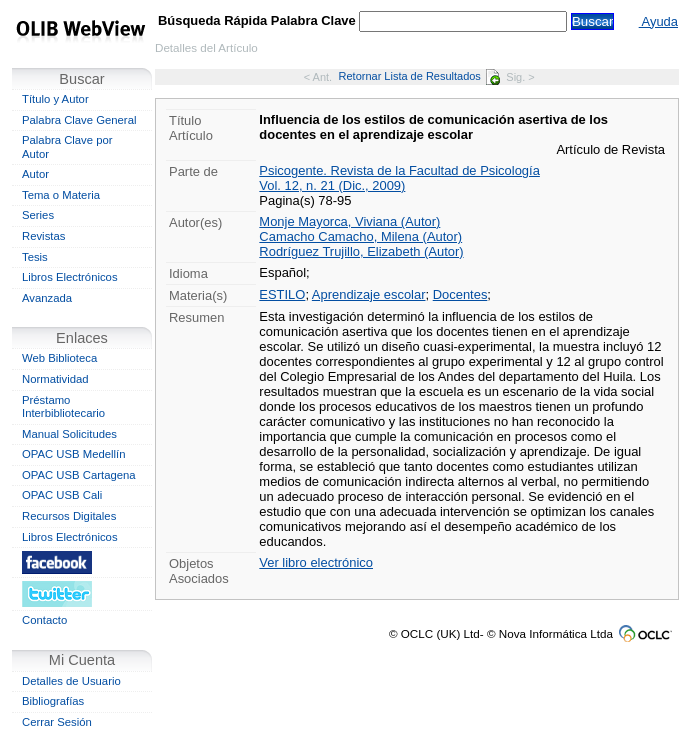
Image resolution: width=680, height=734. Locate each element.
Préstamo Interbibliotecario (63, 407)
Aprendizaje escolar (369, 294)
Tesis (35, 257)
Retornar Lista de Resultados (419, 76)
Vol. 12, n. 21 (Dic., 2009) (332, 185)
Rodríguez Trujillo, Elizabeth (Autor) (361, 251)
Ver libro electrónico (316, 562)
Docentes (460, 294)
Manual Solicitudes (69, 434)
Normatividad (55, 379)
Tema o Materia (61, 195)
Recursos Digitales (69, 516)
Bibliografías (53, 701)
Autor (35, 174)
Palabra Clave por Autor (67, 147)
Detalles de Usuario (71, 681)
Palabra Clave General (79, 120)
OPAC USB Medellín (74, 454)
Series (38, 215)
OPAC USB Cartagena (79, 475)
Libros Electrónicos (70, 277)
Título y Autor (55, 99)
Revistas (43, 236)
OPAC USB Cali (62, 495)
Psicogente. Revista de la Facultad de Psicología (399, 170)
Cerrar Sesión (57, 722)
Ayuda (658, 21)
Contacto (44, 620)
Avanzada (47, 298)
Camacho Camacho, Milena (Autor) (360, 236)
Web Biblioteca (59, 358)
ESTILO (282, 294)
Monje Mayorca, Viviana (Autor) (349, 221)
